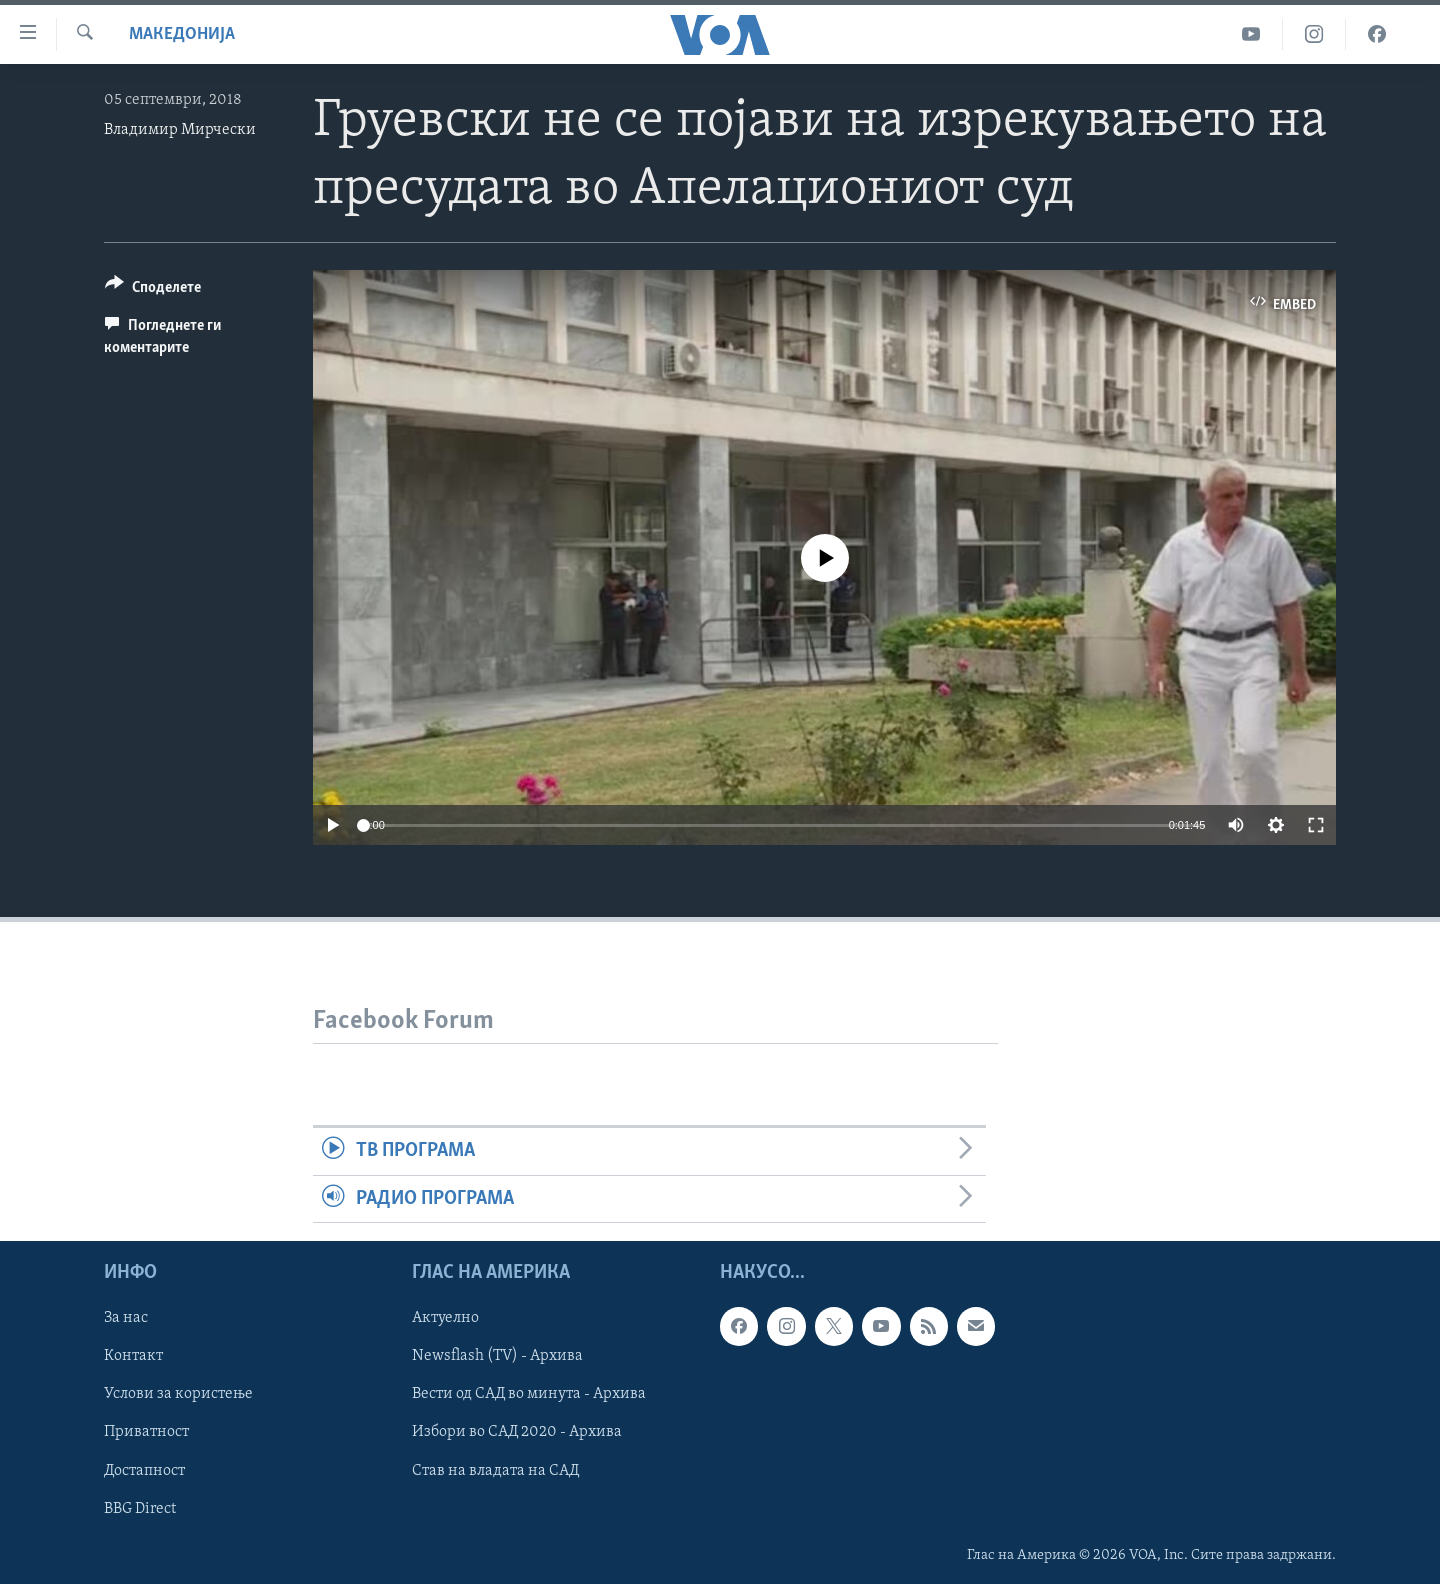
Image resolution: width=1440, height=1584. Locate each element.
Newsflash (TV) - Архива (497, 1356)
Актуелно (445, 1318)
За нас (126, 1318)
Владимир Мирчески (180, 130)
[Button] (153, 290)
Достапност (144, 1470)
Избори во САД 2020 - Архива (517, 1432)
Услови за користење (178, 1394)
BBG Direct (140, 1508)
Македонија (182, 34)
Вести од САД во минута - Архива (529, 1394)
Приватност (146, 1432)
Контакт (133, 1356)
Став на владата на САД (495, 1470)
